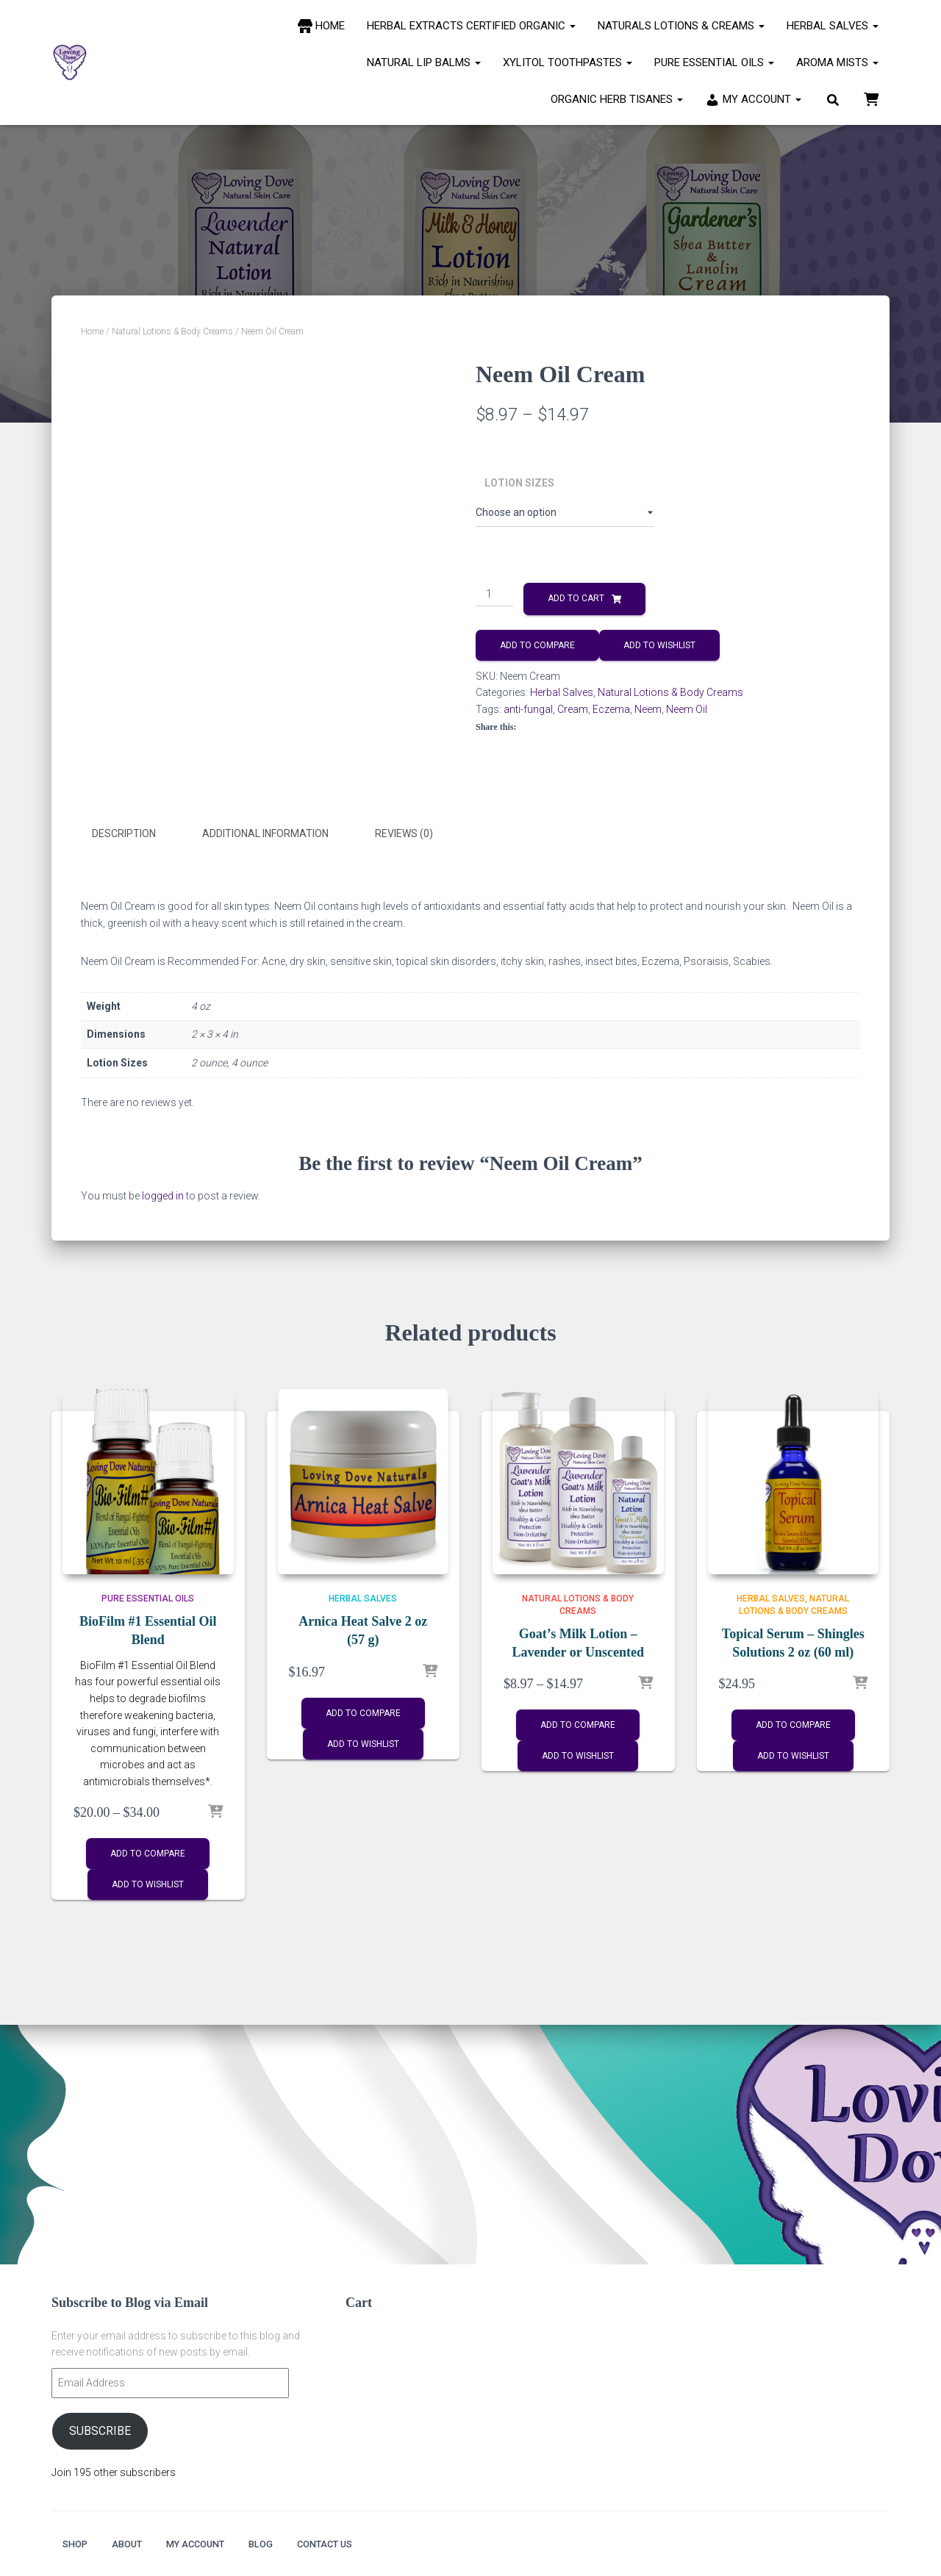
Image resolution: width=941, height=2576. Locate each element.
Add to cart (576, 598)
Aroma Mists (837, 62)
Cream (572, 709)
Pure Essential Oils (714, 62)
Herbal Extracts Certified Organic (471, 25)
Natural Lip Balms (424, 62)
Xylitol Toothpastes (567, 62)
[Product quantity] (494, 594)
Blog (288, 2543)
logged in (163, 1193)
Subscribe (100, 2428)
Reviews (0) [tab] (404, 833)
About (135, 2543)
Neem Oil (686, 709)
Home (92, 331)
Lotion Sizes (519, 483)
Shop (77, 2543)
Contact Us (361, 2543)
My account (213, 2543)
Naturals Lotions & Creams (681, 25)
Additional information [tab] (265, 833)
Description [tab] (124, 833)
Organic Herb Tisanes (617, 99)
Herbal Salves (833, 25)
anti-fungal (528, 709)
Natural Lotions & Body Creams (172, 331)
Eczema (611, 709)
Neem (648, 709)
